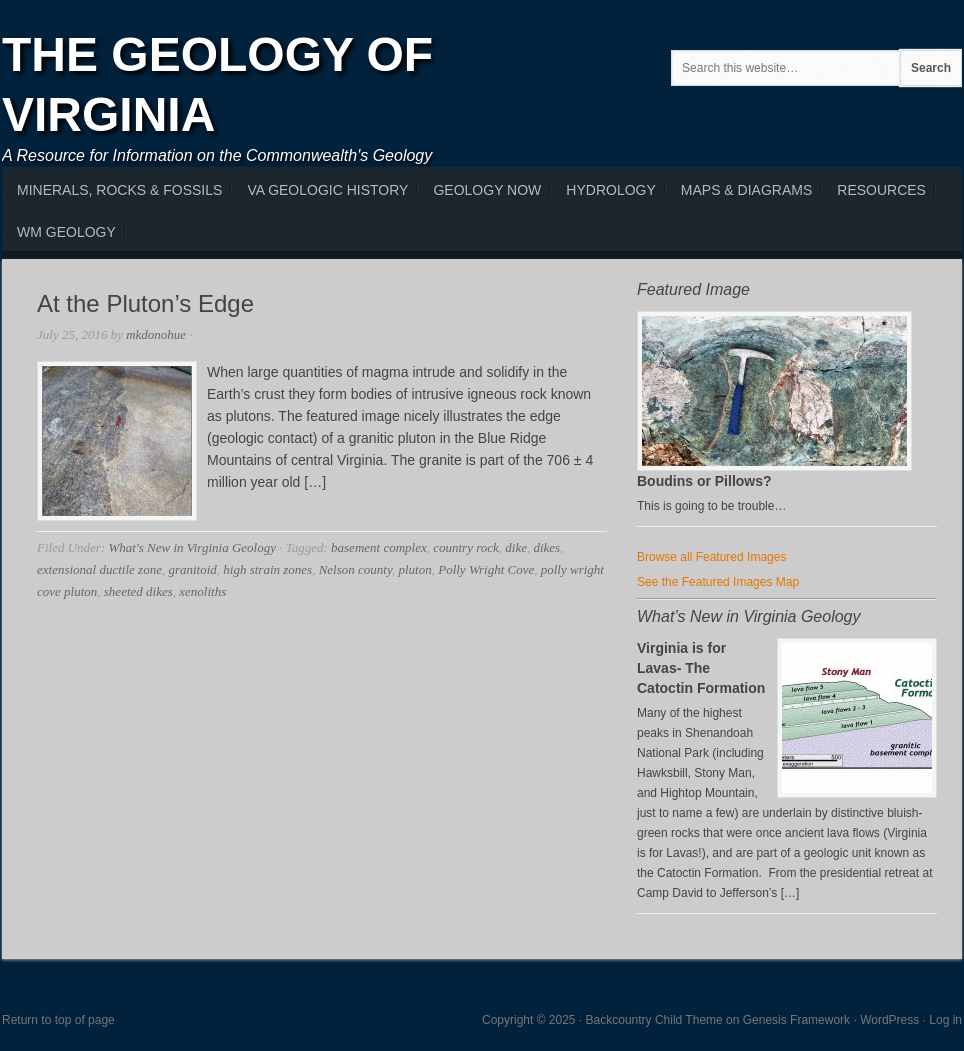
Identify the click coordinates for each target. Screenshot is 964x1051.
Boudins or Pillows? (704, 481)
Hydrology (610, 190)
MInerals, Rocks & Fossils (119, 190)
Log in (945, 1020)
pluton (414, 569)
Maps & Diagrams (746, 190)
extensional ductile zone (99, 569)
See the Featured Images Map (718, 582)
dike (516, 547)
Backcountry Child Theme (654, 1020)
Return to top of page (58, 1020)
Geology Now (487, 190)
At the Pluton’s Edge (145, 303)
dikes (546, 547)
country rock (466, 547)
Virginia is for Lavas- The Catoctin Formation (701, 668)
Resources (881, 190)
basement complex (379, 547)
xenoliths (202, 591)
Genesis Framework (796, 1020)
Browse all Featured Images (711, 557)
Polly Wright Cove (486, 569)
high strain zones (267, 569)
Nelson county (355, 569)
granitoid (192, 569)
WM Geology (66, 232)
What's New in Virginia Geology (191, 547)
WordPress (889, 1020)
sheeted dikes (138, 591)
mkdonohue (156, 334)
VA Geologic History (327, 190)
